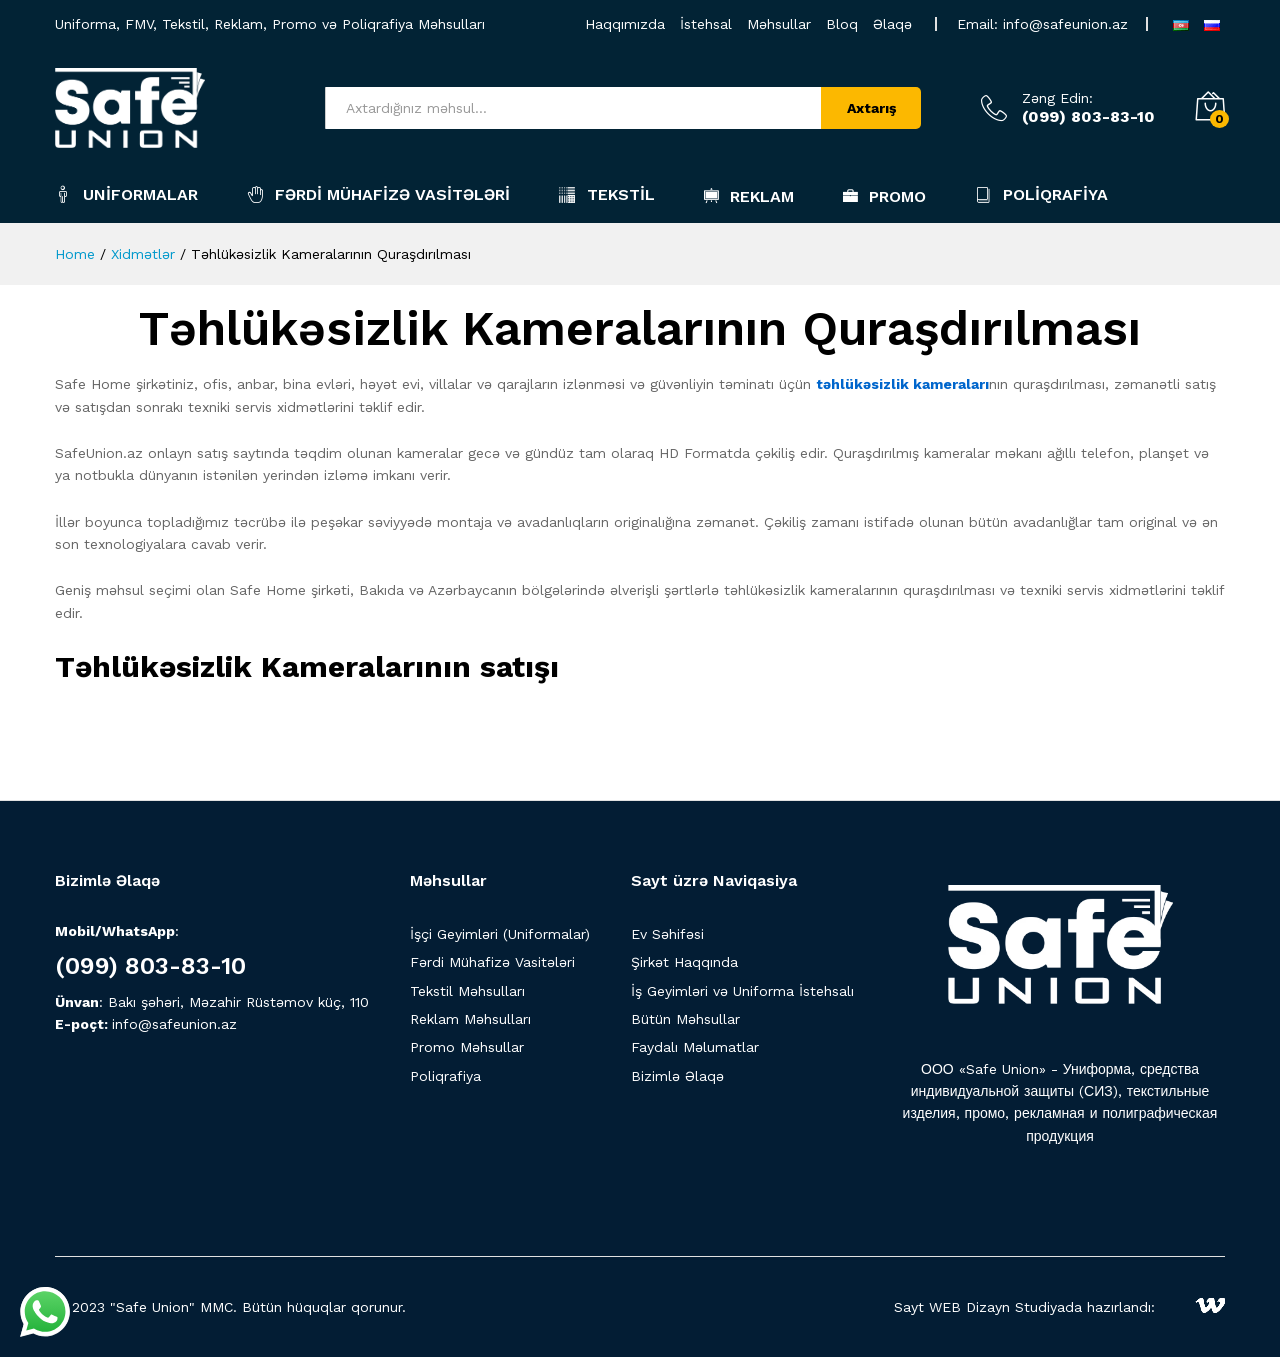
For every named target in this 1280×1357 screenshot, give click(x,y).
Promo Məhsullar (467, 1047)
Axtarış (871, 108)
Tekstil (607, 194)
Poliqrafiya (1041, 194)
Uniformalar (126, 194)
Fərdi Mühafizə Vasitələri (378, 194)
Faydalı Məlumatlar (695, 1047)
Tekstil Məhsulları (467, 991)
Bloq (842, 24)
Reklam (749, 196)
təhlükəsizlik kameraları (902, 384)
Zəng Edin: (1057, 98)
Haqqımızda (625, 24)
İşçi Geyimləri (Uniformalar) (500, 934)
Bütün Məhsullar (685, 1019)
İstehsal (706, 24)
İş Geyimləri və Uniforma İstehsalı (742, 991)
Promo (884, 196)
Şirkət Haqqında (684, 962)
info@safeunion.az (1065, 24)
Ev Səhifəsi (667, 934)
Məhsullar (779, 24)
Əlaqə (892, 24)
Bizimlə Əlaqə (677, 1076)
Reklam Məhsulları (470, 1019)
